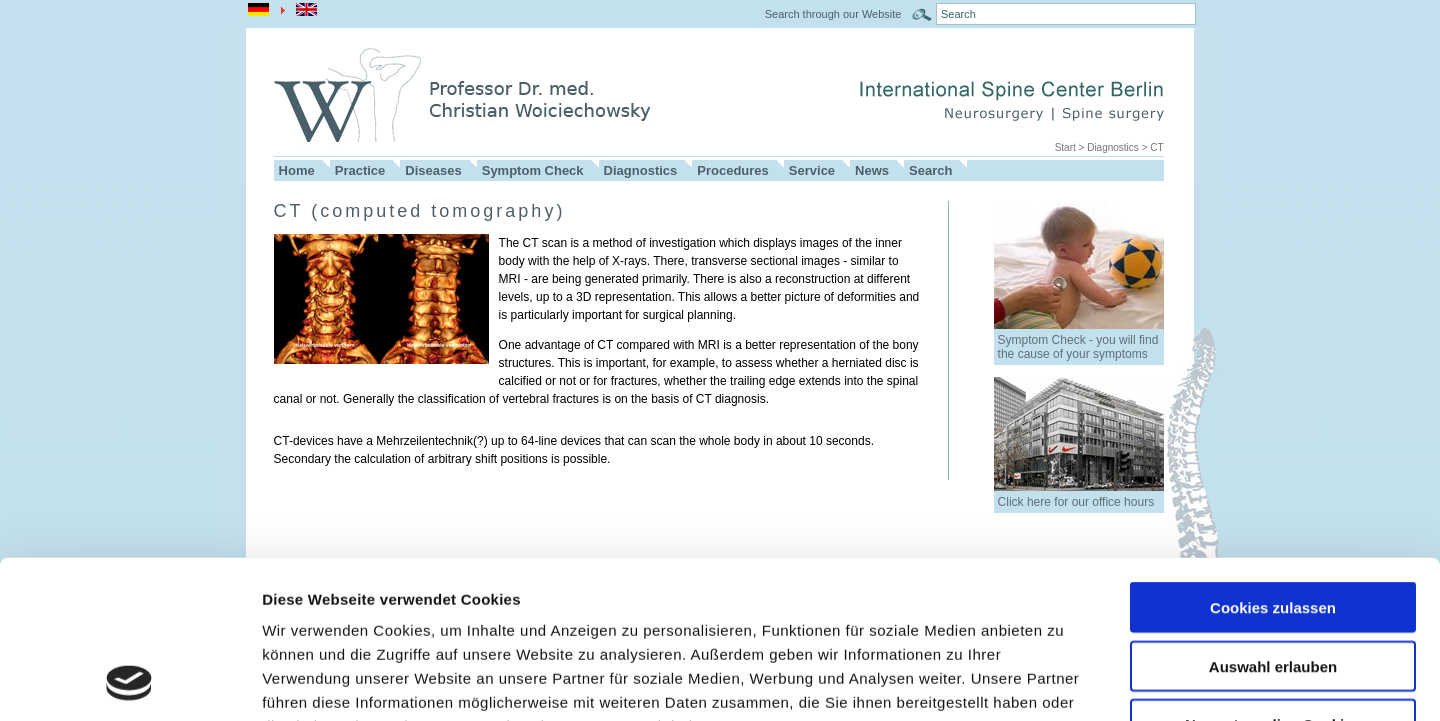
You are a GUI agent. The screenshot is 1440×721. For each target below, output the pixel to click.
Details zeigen (1063, 681)
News (872, 170)
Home (297, 170)
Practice (360, 170)
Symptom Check (533, 170)
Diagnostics (1113, 147)
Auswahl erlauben (1273, 518)
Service (812, 170)
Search (930, 170)
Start (1065, 147)
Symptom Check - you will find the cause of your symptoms (1078, 347)
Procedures (733, 170)
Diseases (433, 170)
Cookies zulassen (1273, 459)
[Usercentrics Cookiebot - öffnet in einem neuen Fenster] (129, 682)
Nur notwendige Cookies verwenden (1273, 585)
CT (1156, 147)
